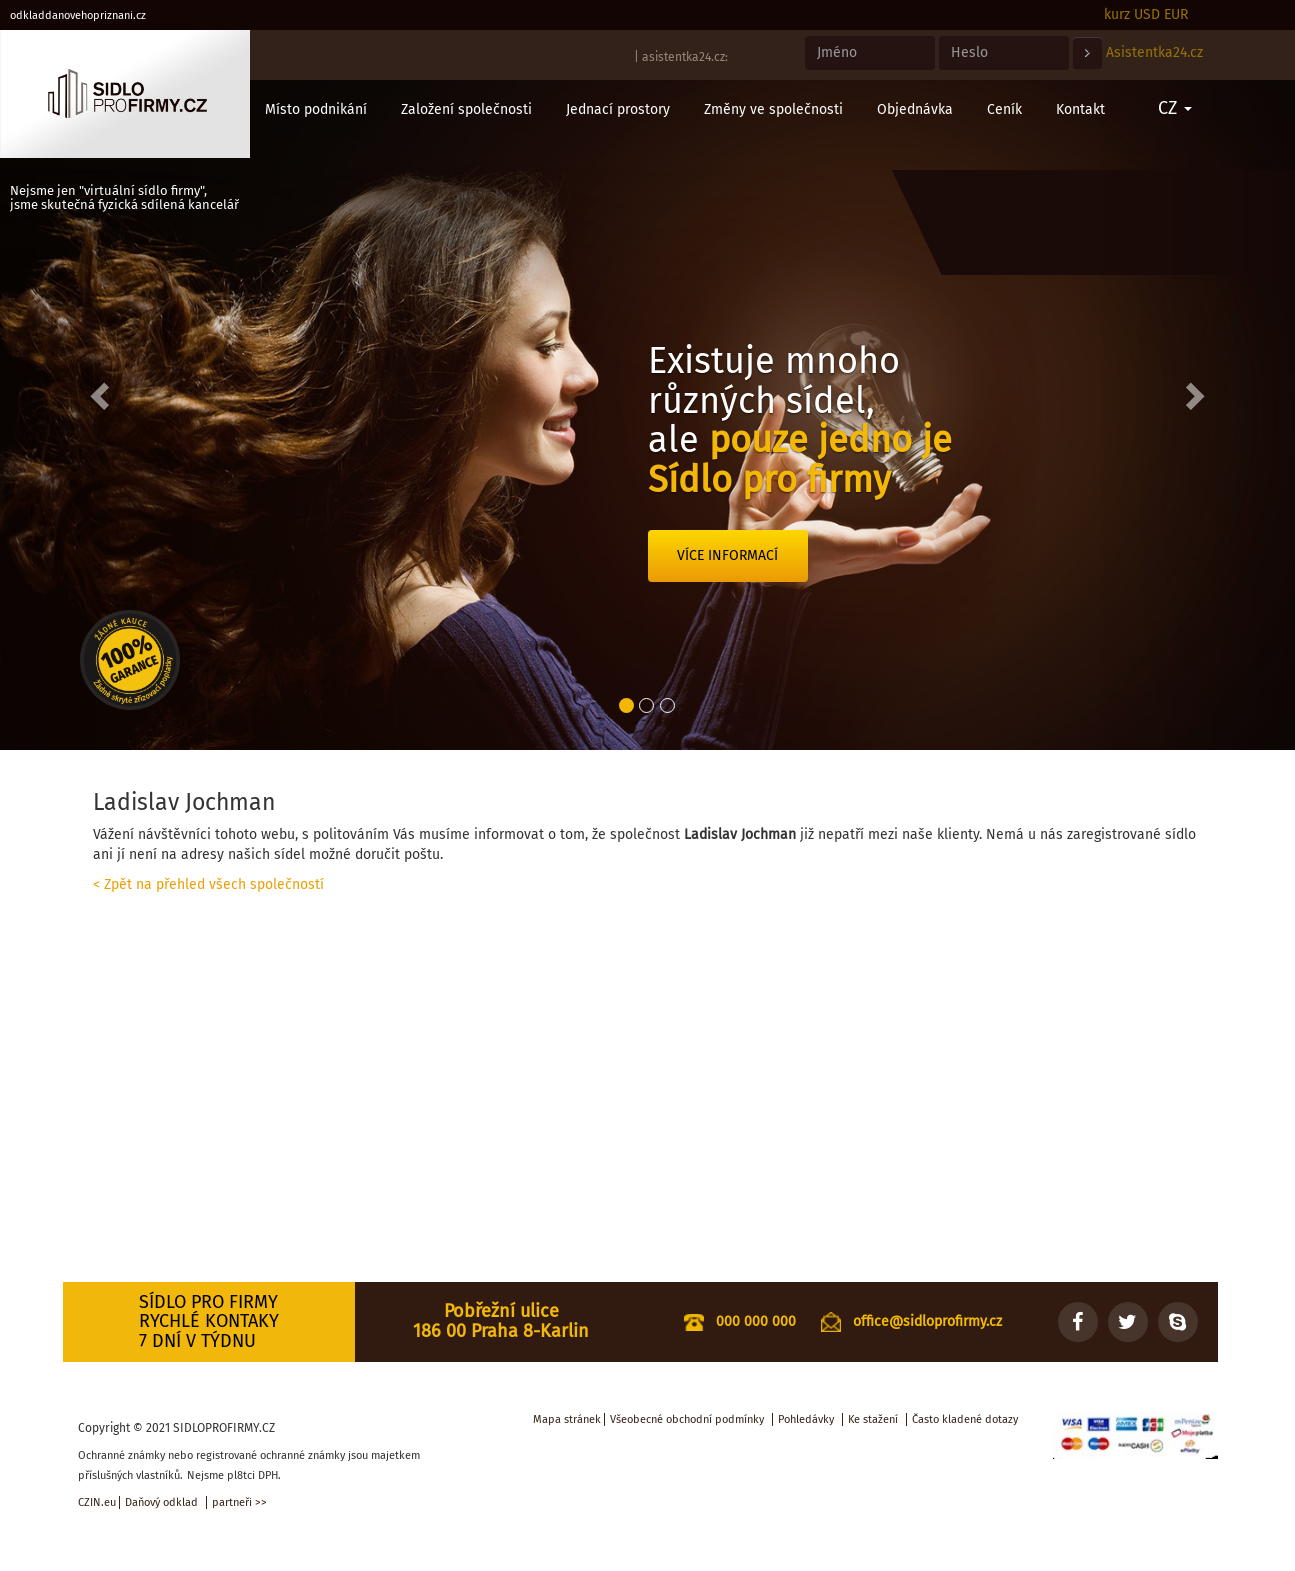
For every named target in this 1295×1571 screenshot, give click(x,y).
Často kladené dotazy (965, 1419)
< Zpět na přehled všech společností (208, 884)
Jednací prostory (618, 109)
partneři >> (239, 1502)
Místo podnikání (316, 109)
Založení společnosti (466, 109)
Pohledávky (806, 1419)
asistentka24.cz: (685, 57)
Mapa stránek (567, 1419)
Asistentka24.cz (1154, 52)
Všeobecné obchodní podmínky (687, 1419)
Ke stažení (873, 1419)
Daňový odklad (161, 1502)
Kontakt (1080, 109)
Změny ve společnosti (773, 109)
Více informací (727, 555)
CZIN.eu (97, 1502)
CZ (1175, 108)
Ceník (1004, 109)
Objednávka (915, 109)
